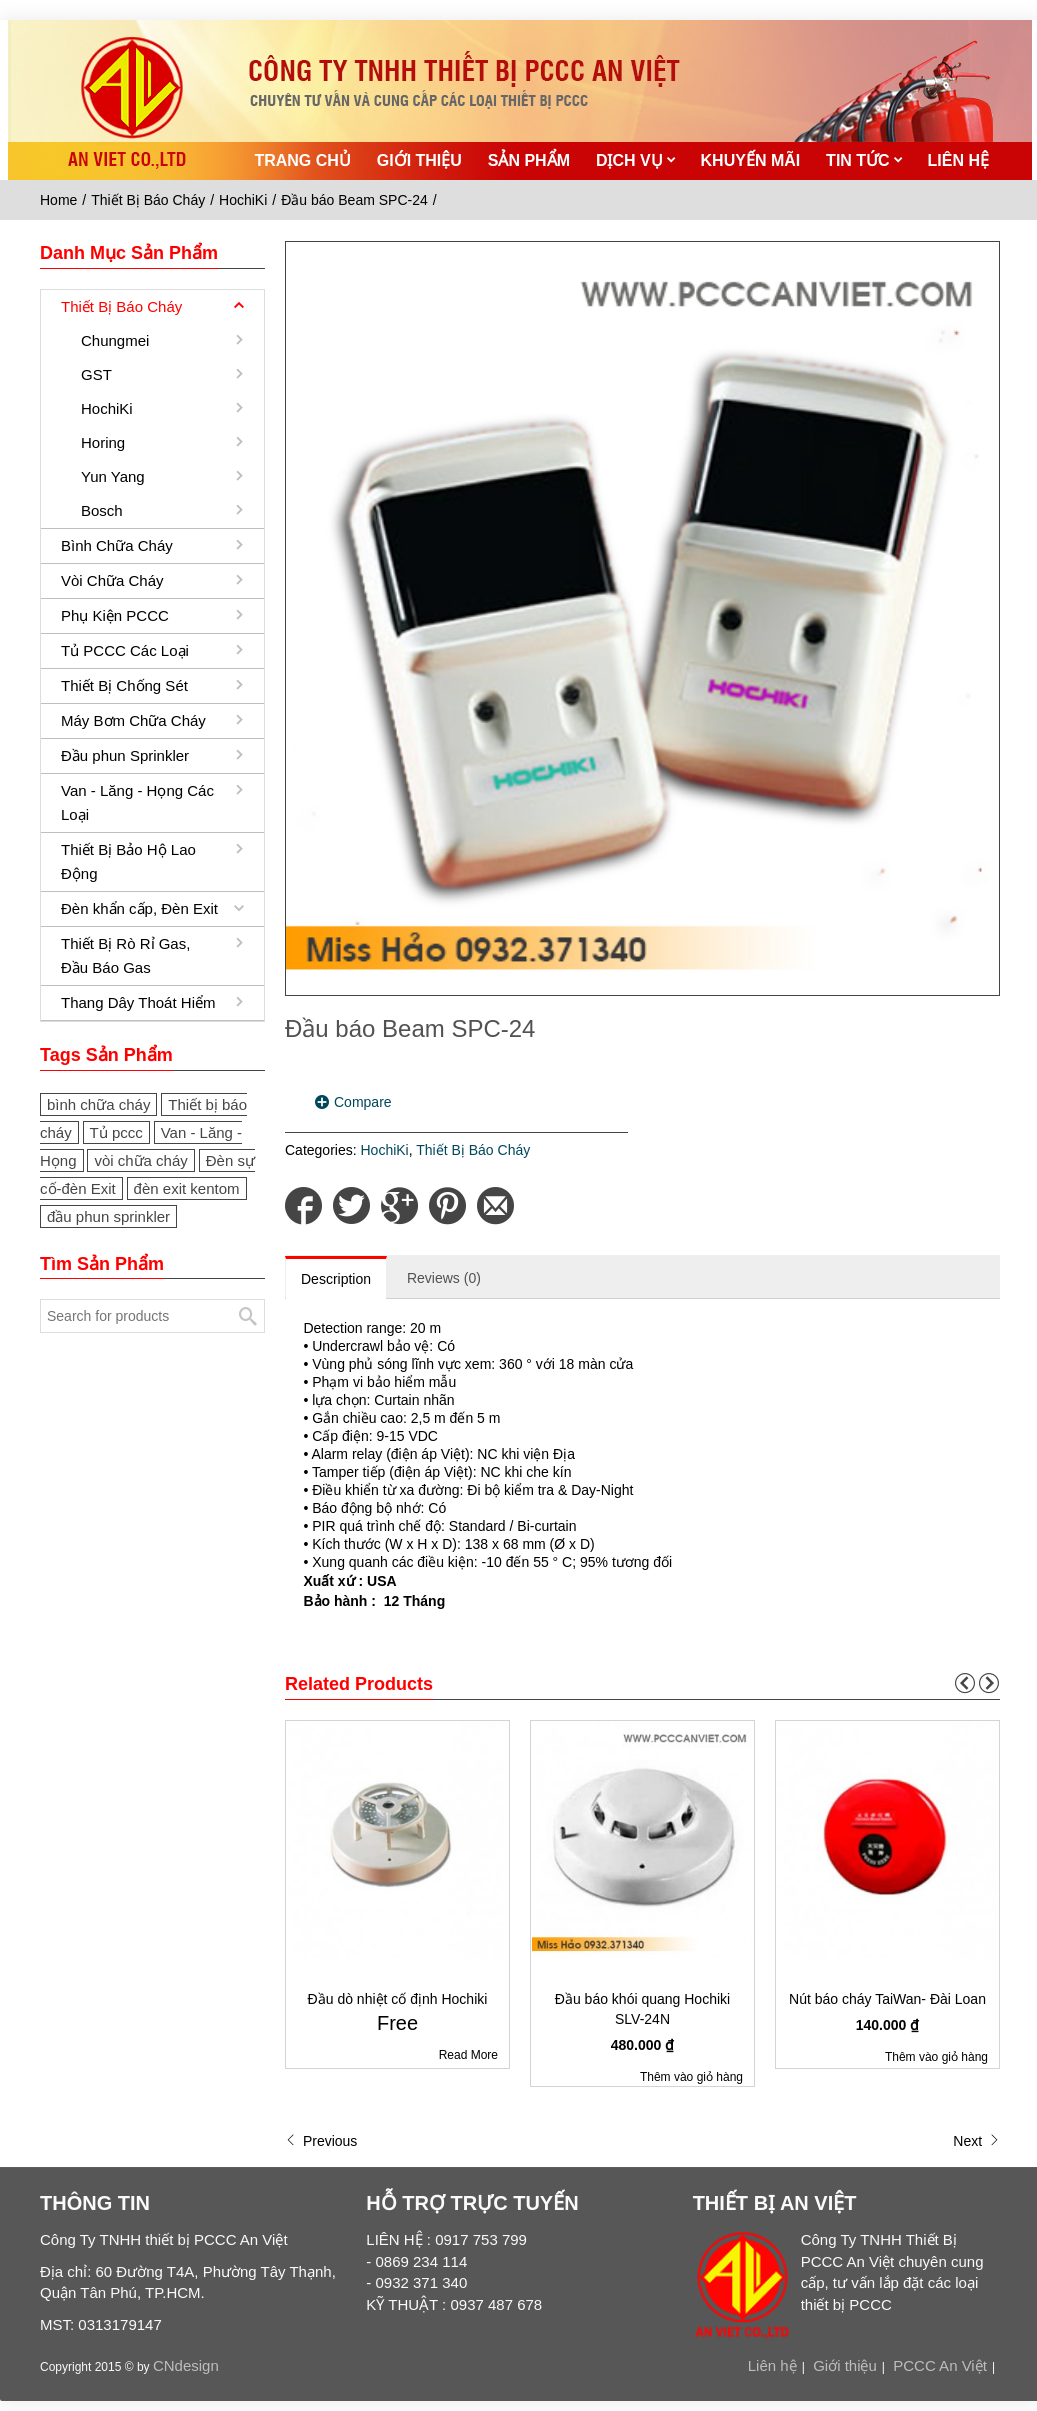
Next (976, 2141)
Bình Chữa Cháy (117, 545)
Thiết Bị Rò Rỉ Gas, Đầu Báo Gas (125, 955)
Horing (103, 442)
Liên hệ (772, 2365)
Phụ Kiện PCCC (115, 615)
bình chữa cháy (98, 1104)
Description (336, 1279)
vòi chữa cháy (140, 1160)
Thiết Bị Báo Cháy (148, 200)
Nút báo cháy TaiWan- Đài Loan (887, 1999)
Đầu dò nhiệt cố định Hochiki (398, 1999)
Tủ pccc (116, 1132)
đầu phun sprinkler (108, 1216)
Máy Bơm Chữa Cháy (133, 720)
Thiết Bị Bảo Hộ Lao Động (128, 861)
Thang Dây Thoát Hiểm (138, 1002)
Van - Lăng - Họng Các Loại (137, 802)
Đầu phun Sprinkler (125, 755)
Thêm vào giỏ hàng (691, 2077)
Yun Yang (113, 476)
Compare (363, 1102)
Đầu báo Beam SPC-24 (354, 200)
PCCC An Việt (940, 2365)
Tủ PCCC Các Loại (125, 650)
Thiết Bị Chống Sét (124, 685)
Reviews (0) (444, 1278)
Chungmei (115, 340)
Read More (468, 2055)
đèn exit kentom (187, 1188)
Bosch (102, 510)
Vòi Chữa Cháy (112, 580)
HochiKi (243, 200)
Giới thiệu (845, 2365)
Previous (321, 2141)
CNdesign (186, 2365)
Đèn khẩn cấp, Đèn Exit (139, 908)
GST (96, 374)
